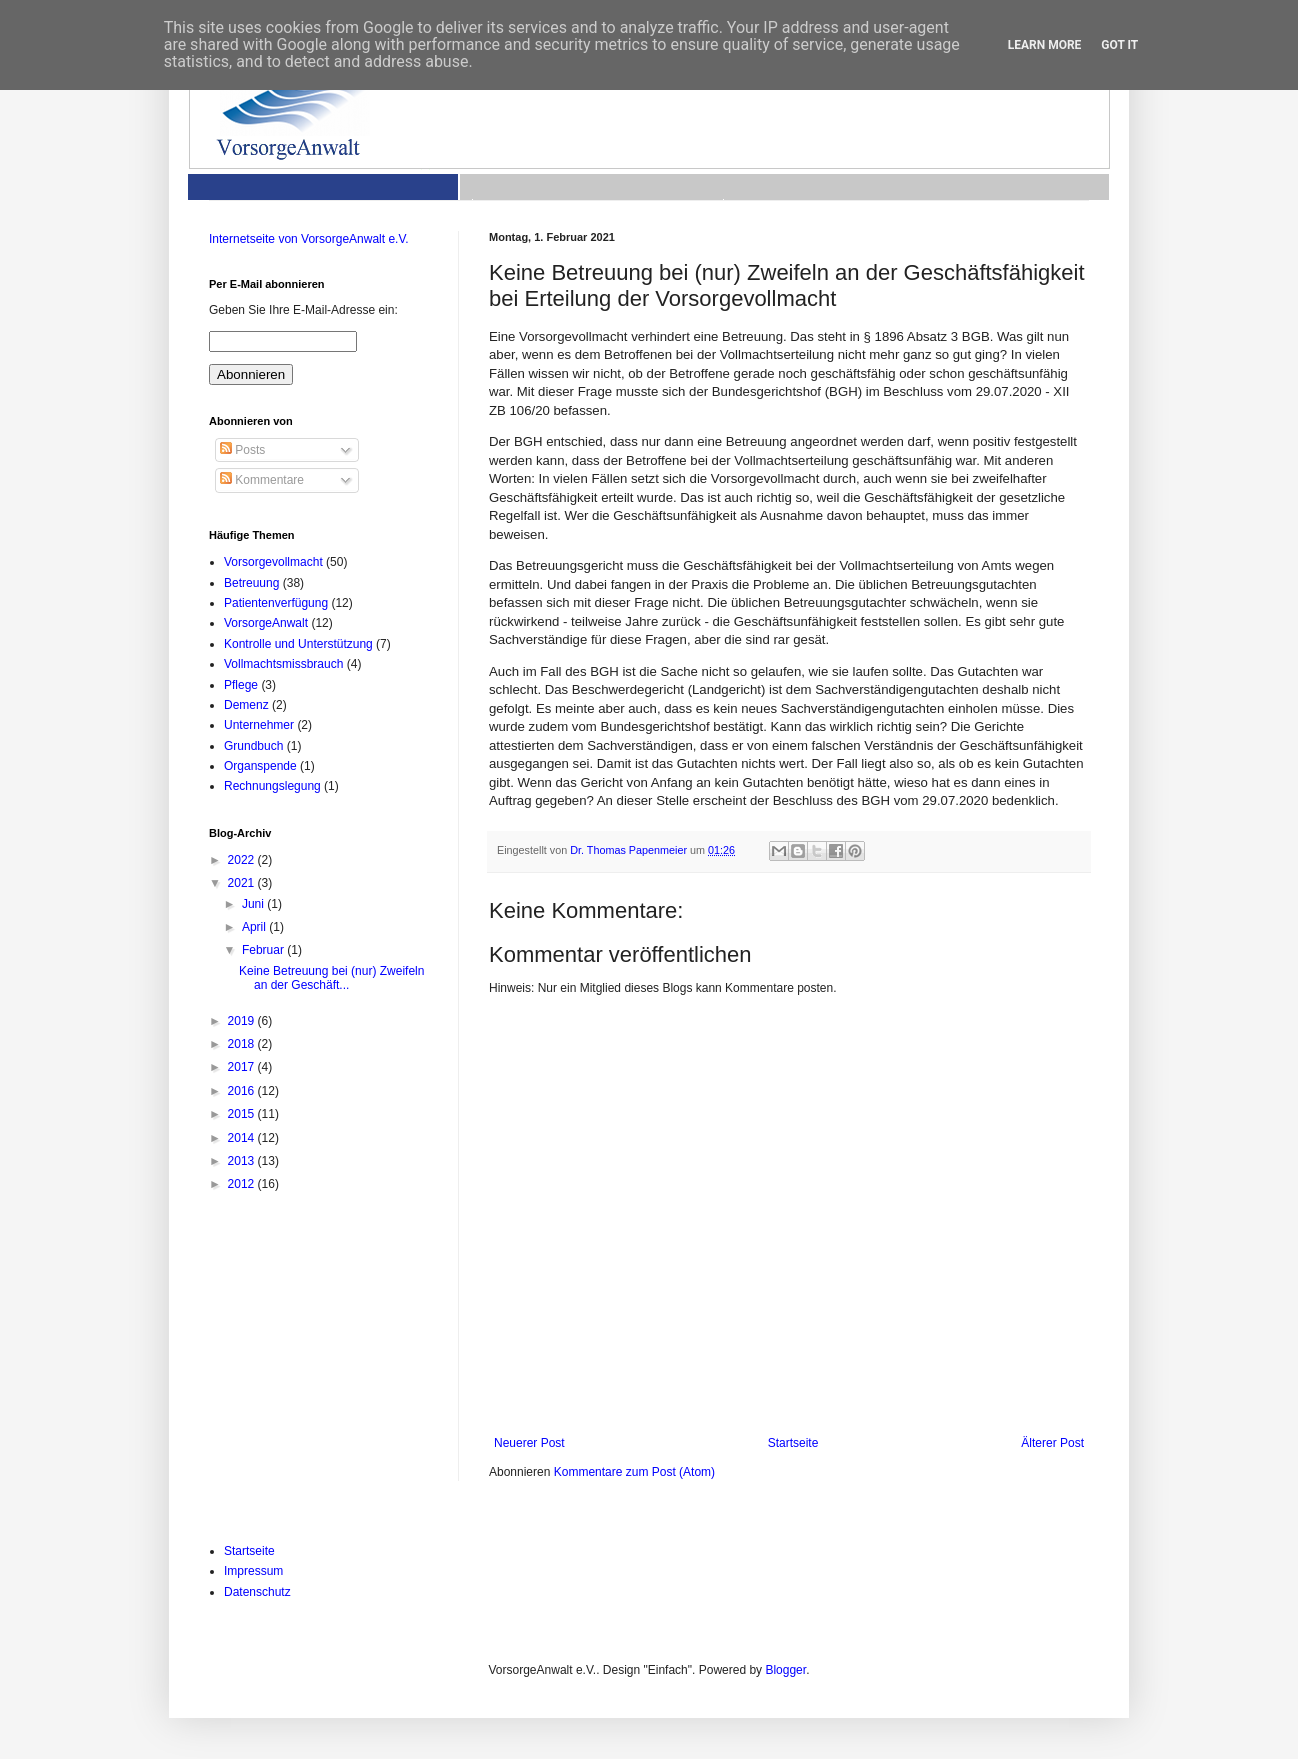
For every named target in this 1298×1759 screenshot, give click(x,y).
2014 (243, 1138)
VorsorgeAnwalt (266, 623)
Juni (254, 904)
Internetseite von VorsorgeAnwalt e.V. (309, 239)
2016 (243, 1091)
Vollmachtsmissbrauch (283, 664)
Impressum (253, 1571)
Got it (1119, 45)
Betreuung (251, 583)
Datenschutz (257, 1592)
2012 (243, 1184)
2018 (243, 1044)
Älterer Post (1052, 1443)
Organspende (260, 766)
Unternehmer (259, 725)
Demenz (246, 705)
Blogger (785, 1670)
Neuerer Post (529, 1443)
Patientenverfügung (276, 603)
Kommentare (262, 480)
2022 (243, 860)
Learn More (1045, 45)
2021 (243, 883)
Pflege (241, 685)
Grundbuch (253, 746)
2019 (243, 1021)
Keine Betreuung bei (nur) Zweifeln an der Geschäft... (331, 978)
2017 (243, 1067)
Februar (264, 950)
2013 (243, 1161)
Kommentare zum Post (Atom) (634, 1472)
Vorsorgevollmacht (273, 562)
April (255, 927)
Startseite (793, 1443)
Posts (242, 450)
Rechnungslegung (272, 786)
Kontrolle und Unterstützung (298, 644)
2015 (243, 1114)
